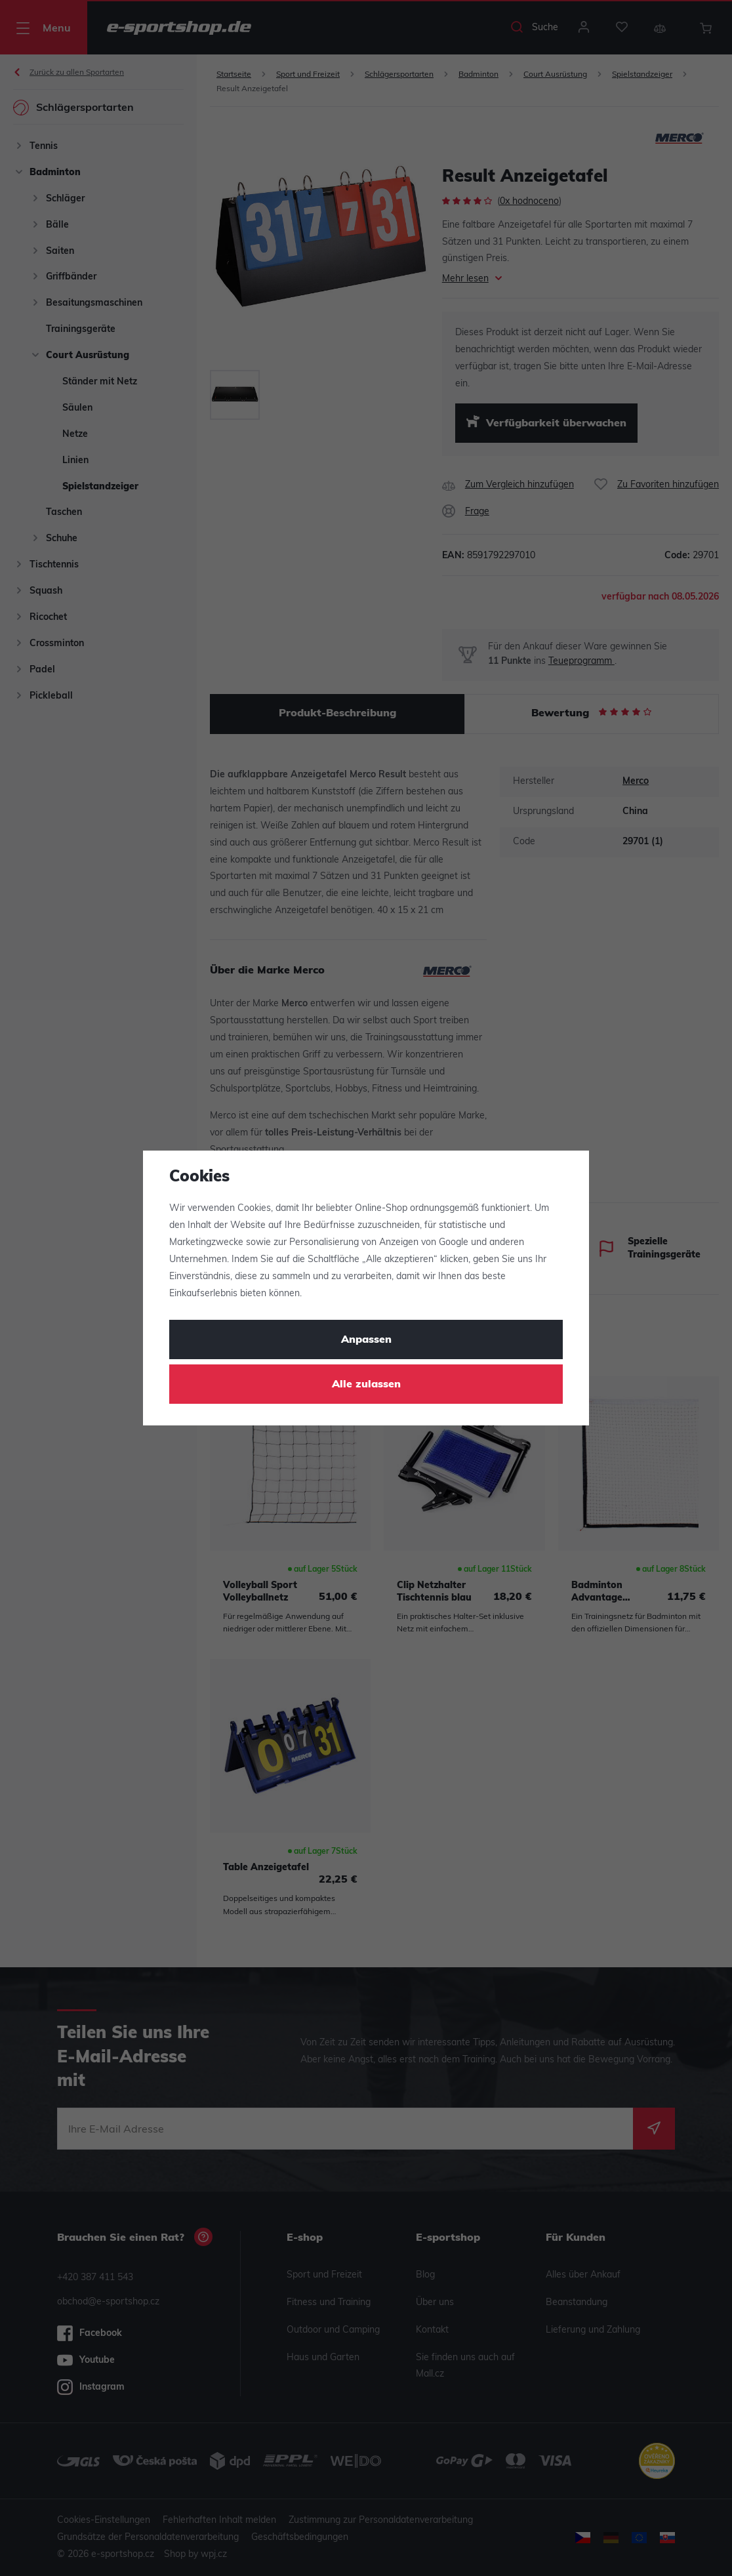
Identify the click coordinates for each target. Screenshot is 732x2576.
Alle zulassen (366, 1385)
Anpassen (366, 1340)
